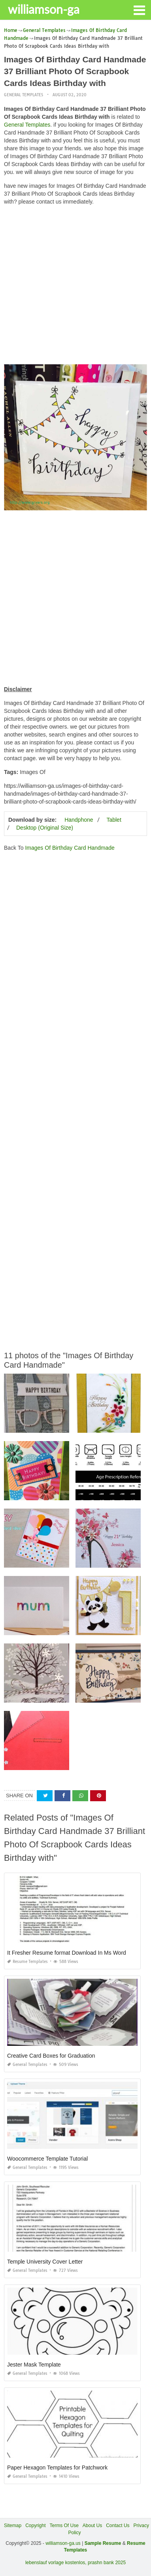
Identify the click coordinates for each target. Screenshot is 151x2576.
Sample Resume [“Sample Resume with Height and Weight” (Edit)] (103, 2543)
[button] (139, 9)
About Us (92, 2525)
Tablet (113, 820)
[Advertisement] (75, 286)
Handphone (78, 820)
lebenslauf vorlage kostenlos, (56, 2562)
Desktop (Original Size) (44, 827)
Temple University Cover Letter (45, 2261)
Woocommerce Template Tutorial (47, 2158)
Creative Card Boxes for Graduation (51, 2056)
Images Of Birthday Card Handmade (69, 848)
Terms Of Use (63, 2525)
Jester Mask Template (34, 2364)
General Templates (23, 94)
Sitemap (12, 2525)
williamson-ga (43, 9)
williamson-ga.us (63, 2543)
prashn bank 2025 (107, 2562)
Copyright (35, 2525)
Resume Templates (27, 1961)
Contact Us (117, 2525)
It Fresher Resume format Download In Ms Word (66, 1953)
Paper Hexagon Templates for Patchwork (57, 2467)
